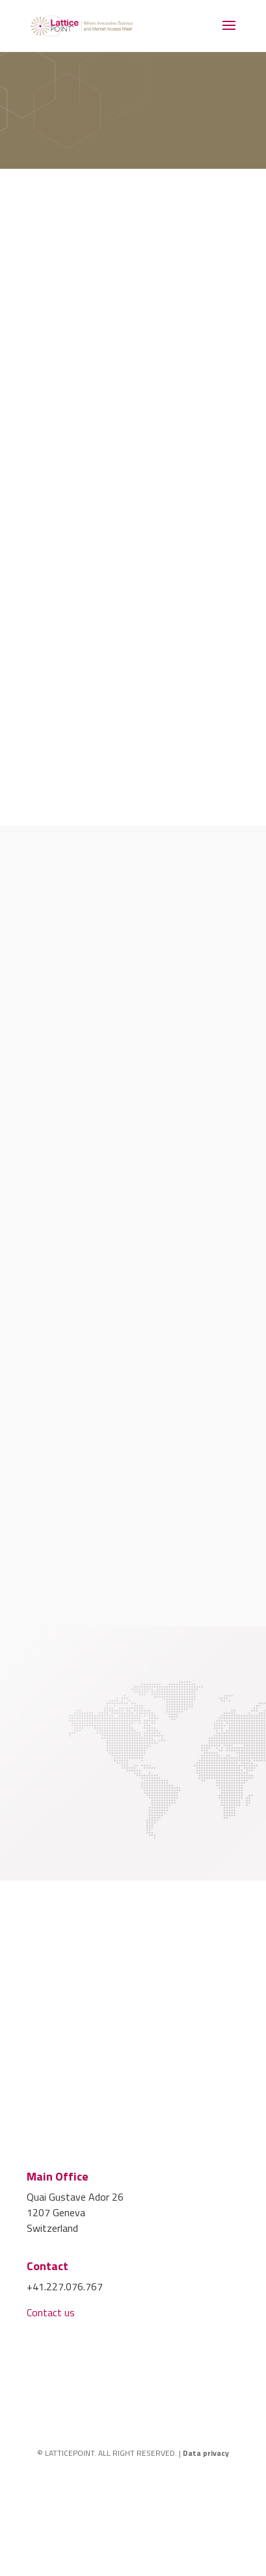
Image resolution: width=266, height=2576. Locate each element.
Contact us (51, 2312)
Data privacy (206, 2453)
